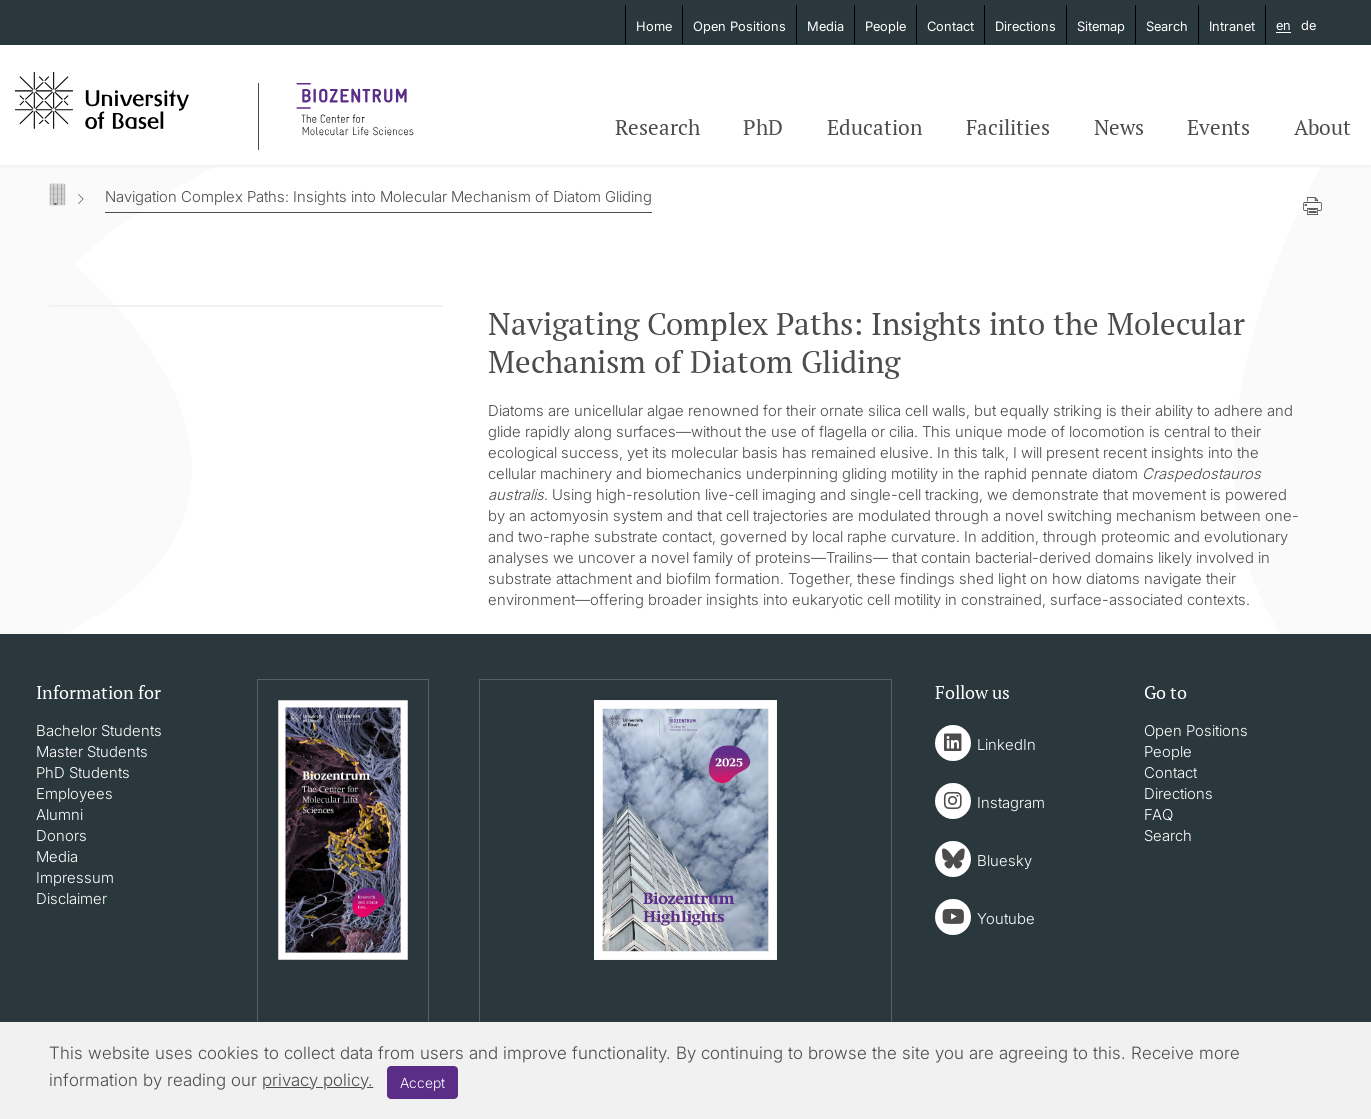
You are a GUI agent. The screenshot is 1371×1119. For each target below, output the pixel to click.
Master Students (92, 751)
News (1119, 127)
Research (657, 127)
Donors (61, 835)
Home (654, 26)
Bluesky (1004, 860)
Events (1218, 127)
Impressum (75, 877)
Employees (74, 793)
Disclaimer (71, 898)
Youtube (1006, 918)
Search (1167, 26)
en (1283, 26)
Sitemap (1101, 26)
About (1322, 127)
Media (825, 26)
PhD (763, 127)
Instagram (1011, 802)
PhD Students (83, 772)
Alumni (59, 814)
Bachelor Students (99, 730)
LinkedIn (1006, 744)
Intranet (1232, 26)
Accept (422, 1082)
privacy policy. (317, 1080)
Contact (950, 26)
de (1308, 25)
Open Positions (739, 26)
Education (874, 127)
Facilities (1008, 127)
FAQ (1158, 814)
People (885, 26)
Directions (1025, 26)
